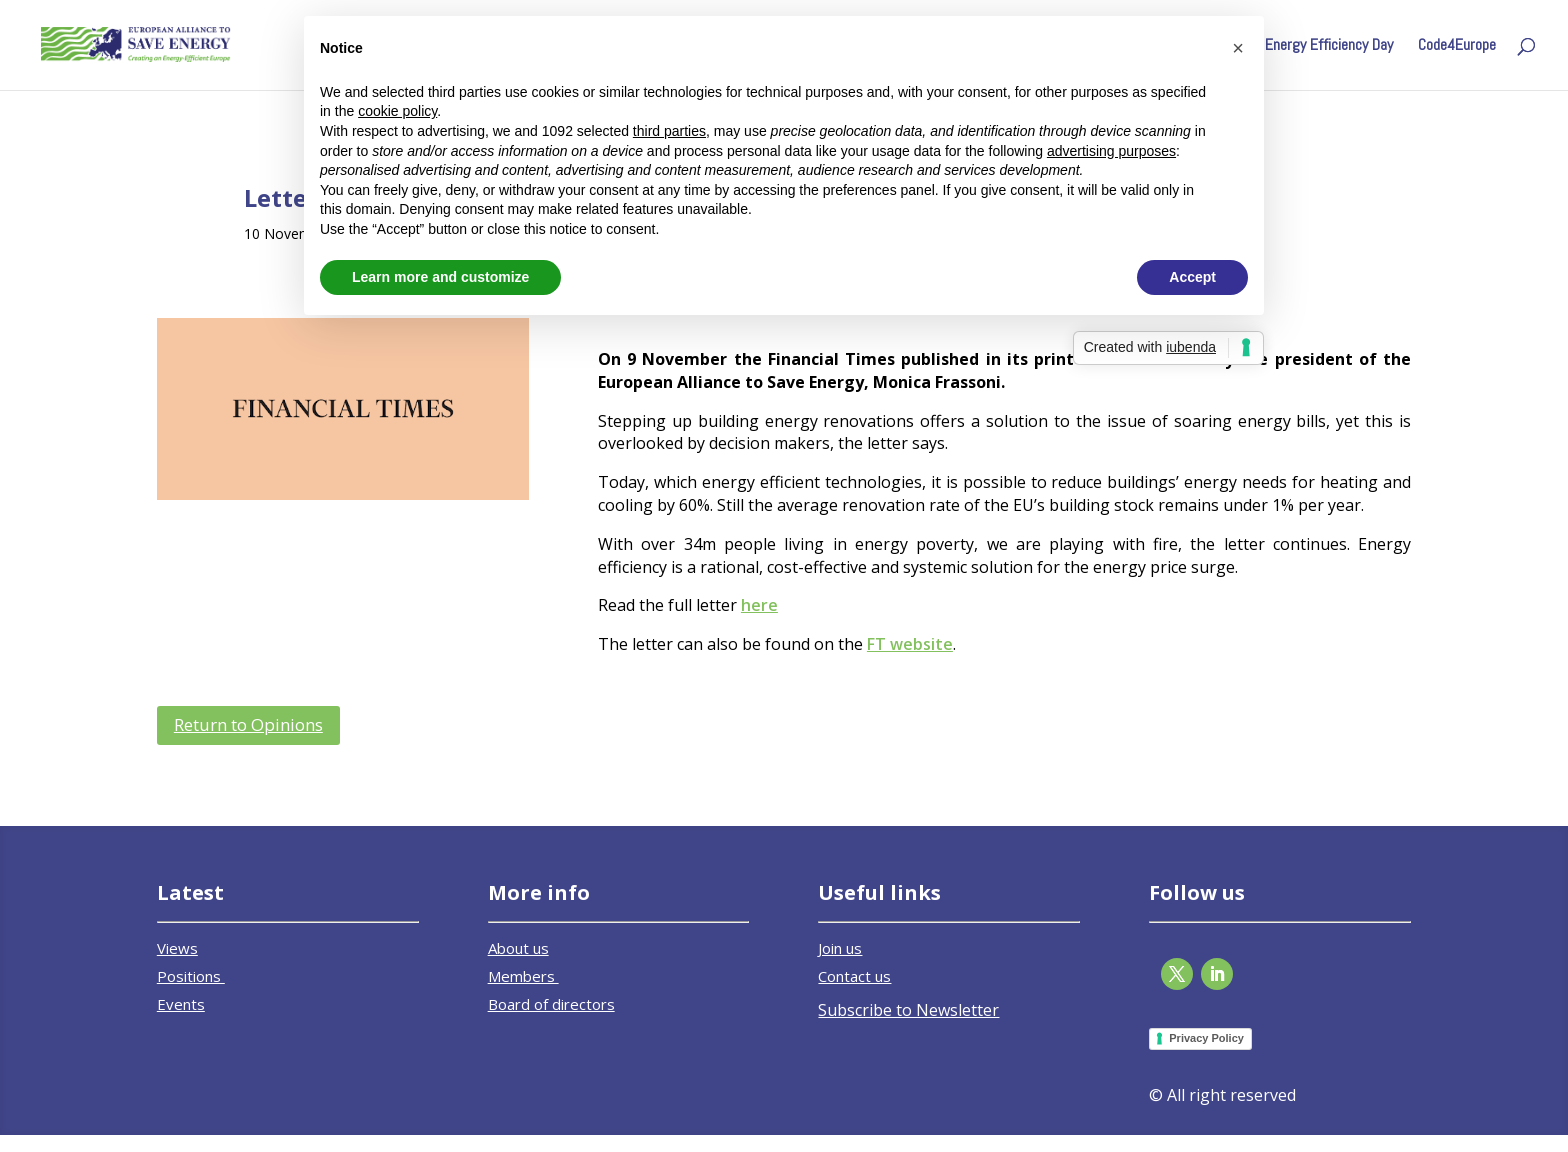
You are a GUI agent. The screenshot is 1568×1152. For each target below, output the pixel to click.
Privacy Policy (1206, 1038)
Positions (191, 976)
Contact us (854, 976)
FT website (910, 644)
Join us (840, 948)
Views (177, 948)
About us (518, 948)
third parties (669, 131)
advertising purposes (1111, 151)
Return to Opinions (248, 724)
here (759, 605)
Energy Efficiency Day (1329, 46)
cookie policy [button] (397, 111)
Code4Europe (1457, 46)
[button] (1238, 48)
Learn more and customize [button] (440, 277)
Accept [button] (1192, 277)
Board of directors (551, 1004)
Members (523, 976)
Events (181, 1004)
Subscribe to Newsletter (908, 1010)
